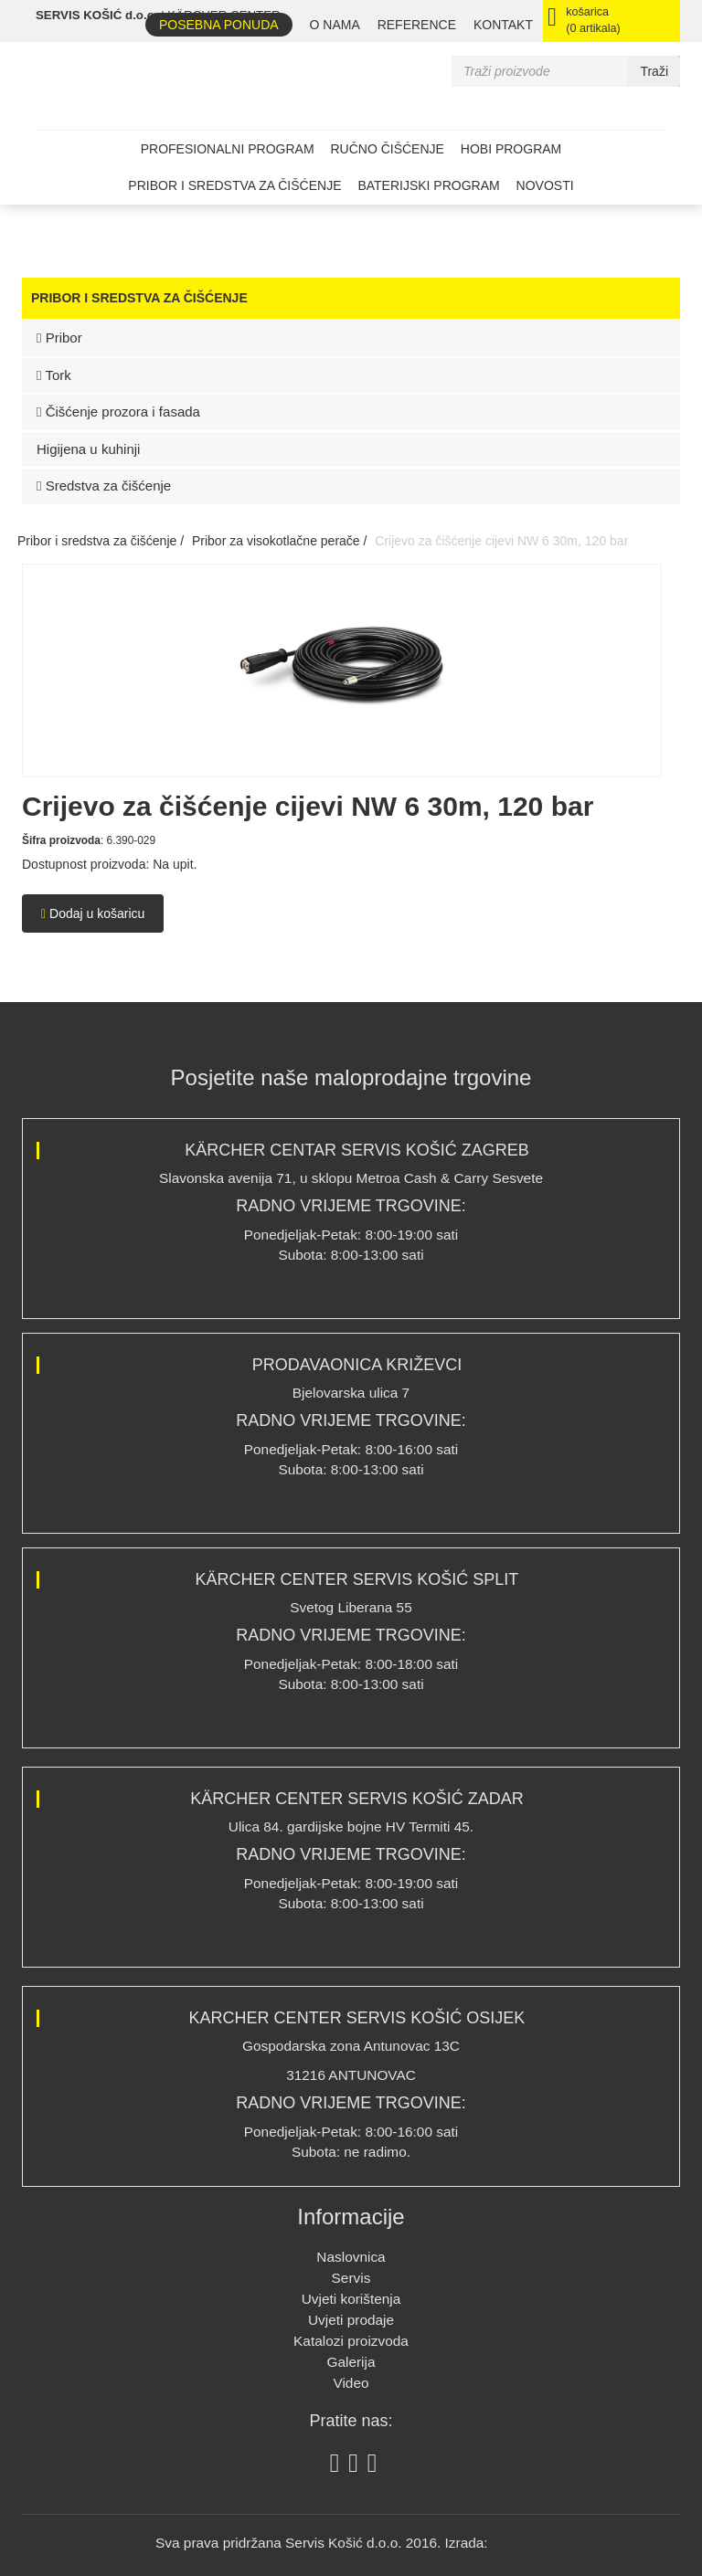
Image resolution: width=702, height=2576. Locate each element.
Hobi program (511, 149)
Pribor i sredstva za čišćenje (234, 185)
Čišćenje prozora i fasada (118, 411)
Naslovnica (350, 2257)
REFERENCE (417, 24)
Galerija (350, 2362)
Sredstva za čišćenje (104, 485)
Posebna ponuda (219, 24)
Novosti (545, 185)
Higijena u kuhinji (88, 449)
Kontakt (503, 24)
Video (350, 2383)
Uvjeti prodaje (351, 2320)
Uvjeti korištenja (351, 2299)
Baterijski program (428, 185)
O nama (335, 24)
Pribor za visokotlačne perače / (279, 540)
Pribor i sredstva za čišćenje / (100, 540)
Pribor (59, 337)
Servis (351, 2278)
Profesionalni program (227, 149)
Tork (54, 375)
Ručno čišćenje (386, 149)
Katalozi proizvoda (351, 2341)
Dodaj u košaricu (92, 913)
